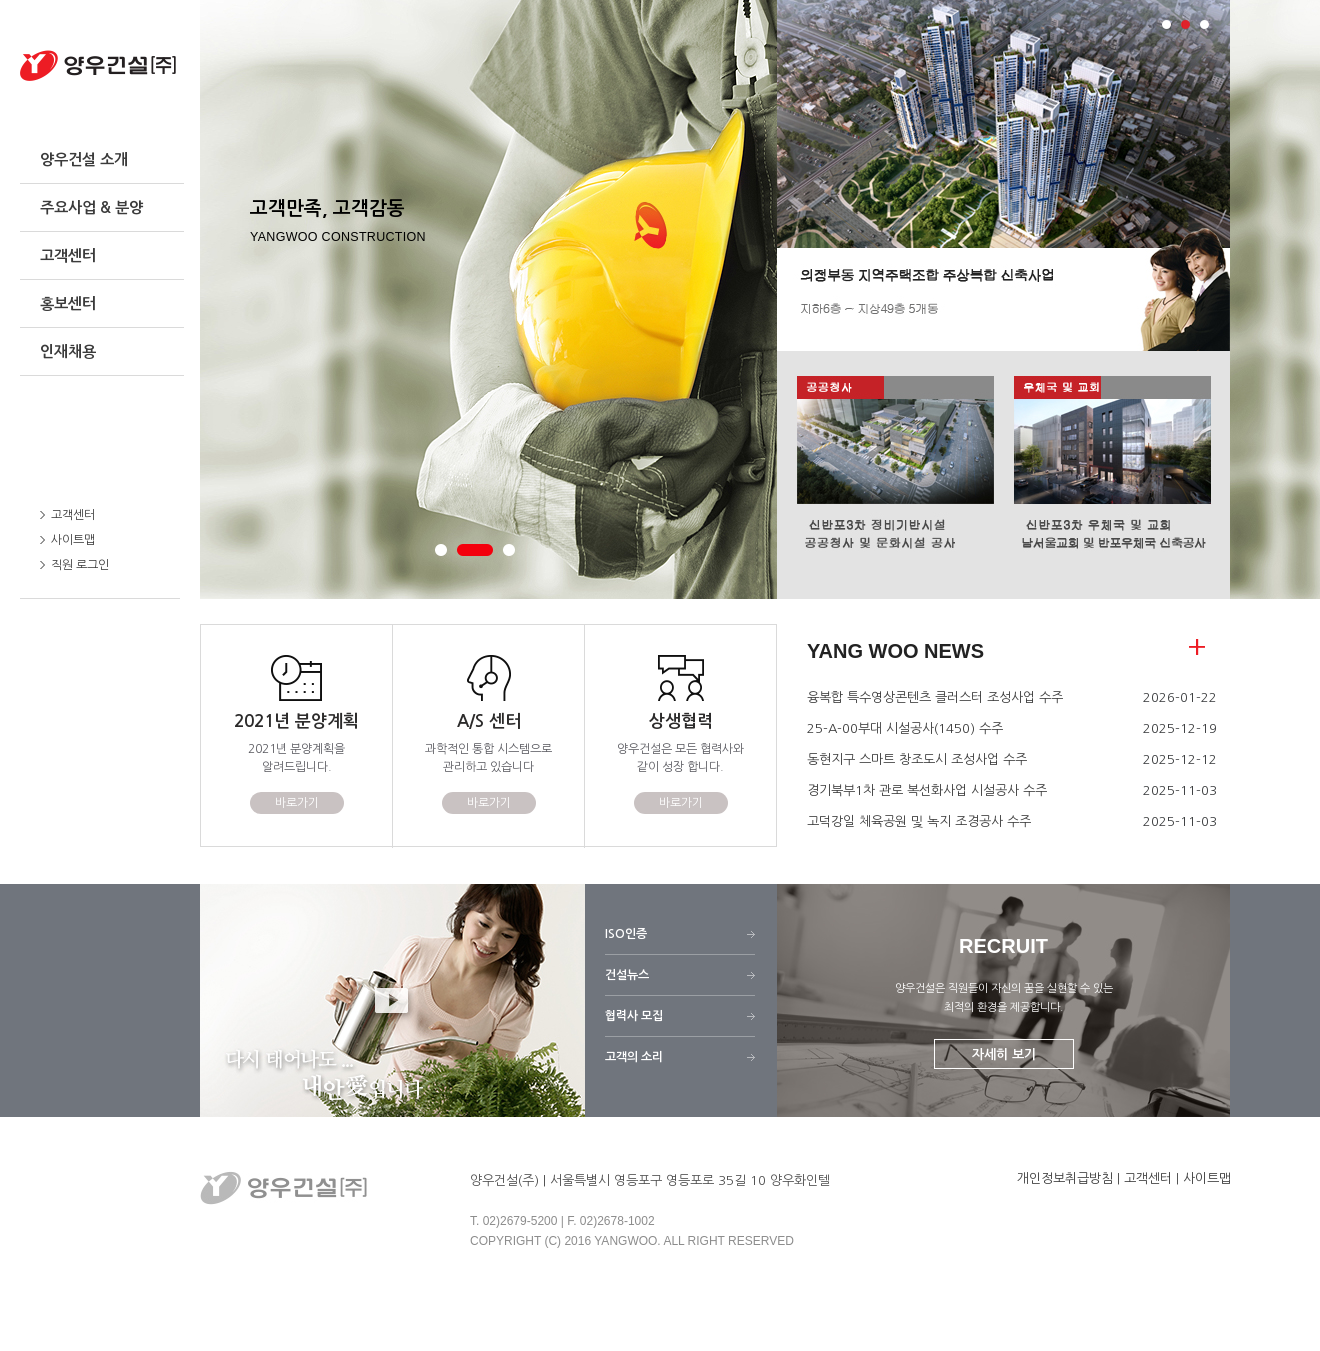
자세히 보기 (1004, 1054)
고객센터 (68, 255)
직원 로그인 (74, 565)
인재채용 (68, 351)
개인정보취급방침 (1065, 1178)
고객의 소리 (634, 1057)
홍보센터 (68, 303)
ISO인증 (626, 934)
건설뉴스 (627, 975)
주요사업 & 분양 (91, 207)
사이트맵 (67, 540)
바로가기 (297, 803)
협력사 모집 (634, 1016)
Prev (803, 176)
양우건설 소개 (84, 159)
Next (1204, 176)
